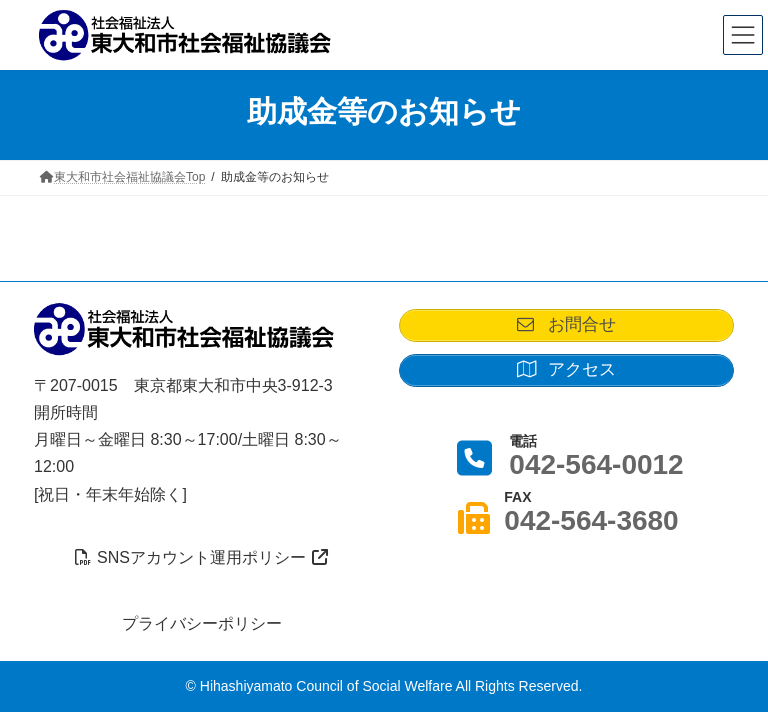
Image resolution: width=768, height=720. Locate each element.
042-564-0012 (596, 463)
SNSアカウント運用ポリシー (202, 557)
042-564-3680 (591, 519)
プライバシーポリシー (202, 622)
